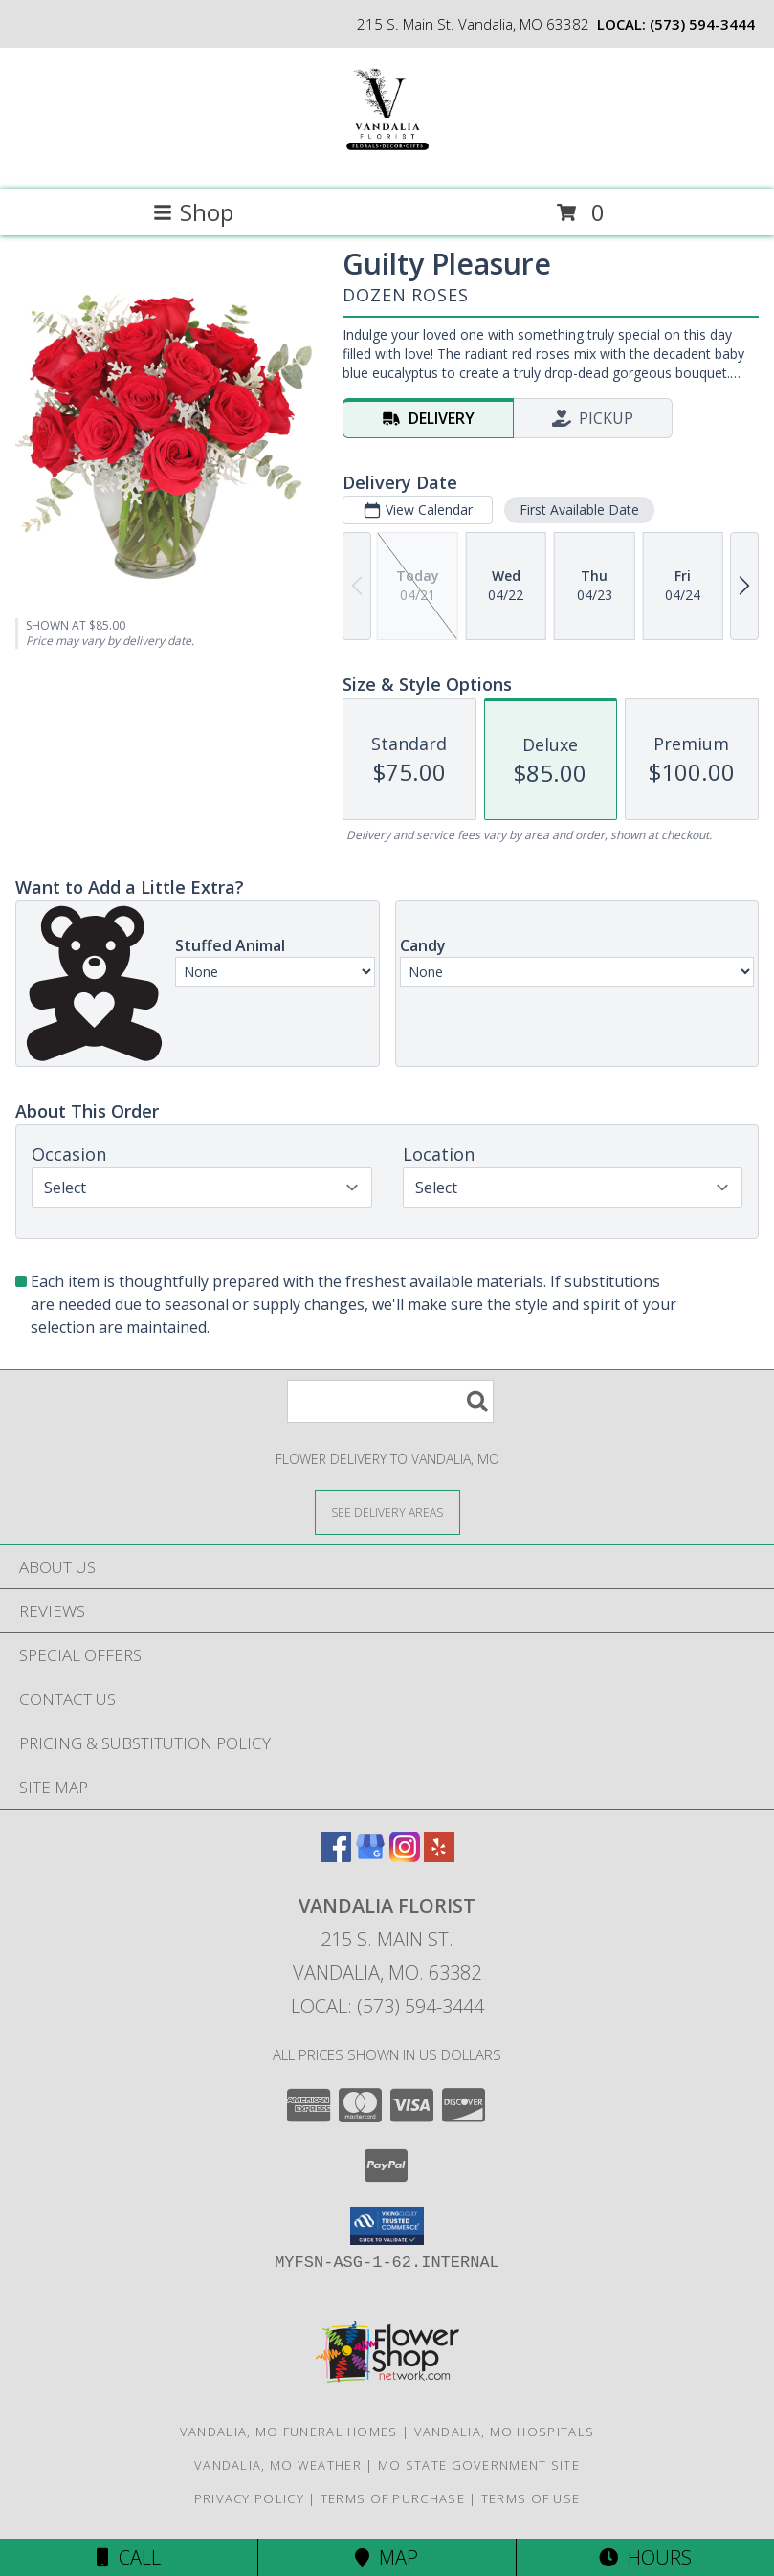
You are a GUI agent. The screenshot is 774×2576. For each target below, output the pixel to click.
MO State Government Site (479, 2465)
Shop (193, 212)
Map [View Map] (386, 2557)
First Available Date (579, 509)
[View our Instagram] (404, 1856)
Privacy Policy (249, 2498)
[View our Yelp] (439, 1856)
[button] (387, 2226)
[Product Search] (390, 1401)
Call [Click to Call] (129, 2557)
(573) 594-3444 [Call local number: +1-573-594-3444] (702, 23)
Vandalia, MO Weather (278, 2465)
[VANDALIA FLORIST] (386, 162)
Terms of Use (531, 2498)
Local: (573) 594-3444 (387, 2006)
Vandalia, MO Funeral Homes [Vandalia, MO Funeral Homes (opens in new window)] (289, 2431)
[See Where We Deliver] (387, 1511)
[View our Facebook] (336, 1856)
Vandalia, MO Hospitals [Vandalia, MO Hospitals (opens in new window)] (504, 2431)
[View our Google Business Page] (370, 1856)
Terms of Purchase (393, 2498)
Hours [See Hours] (645, 2557)
